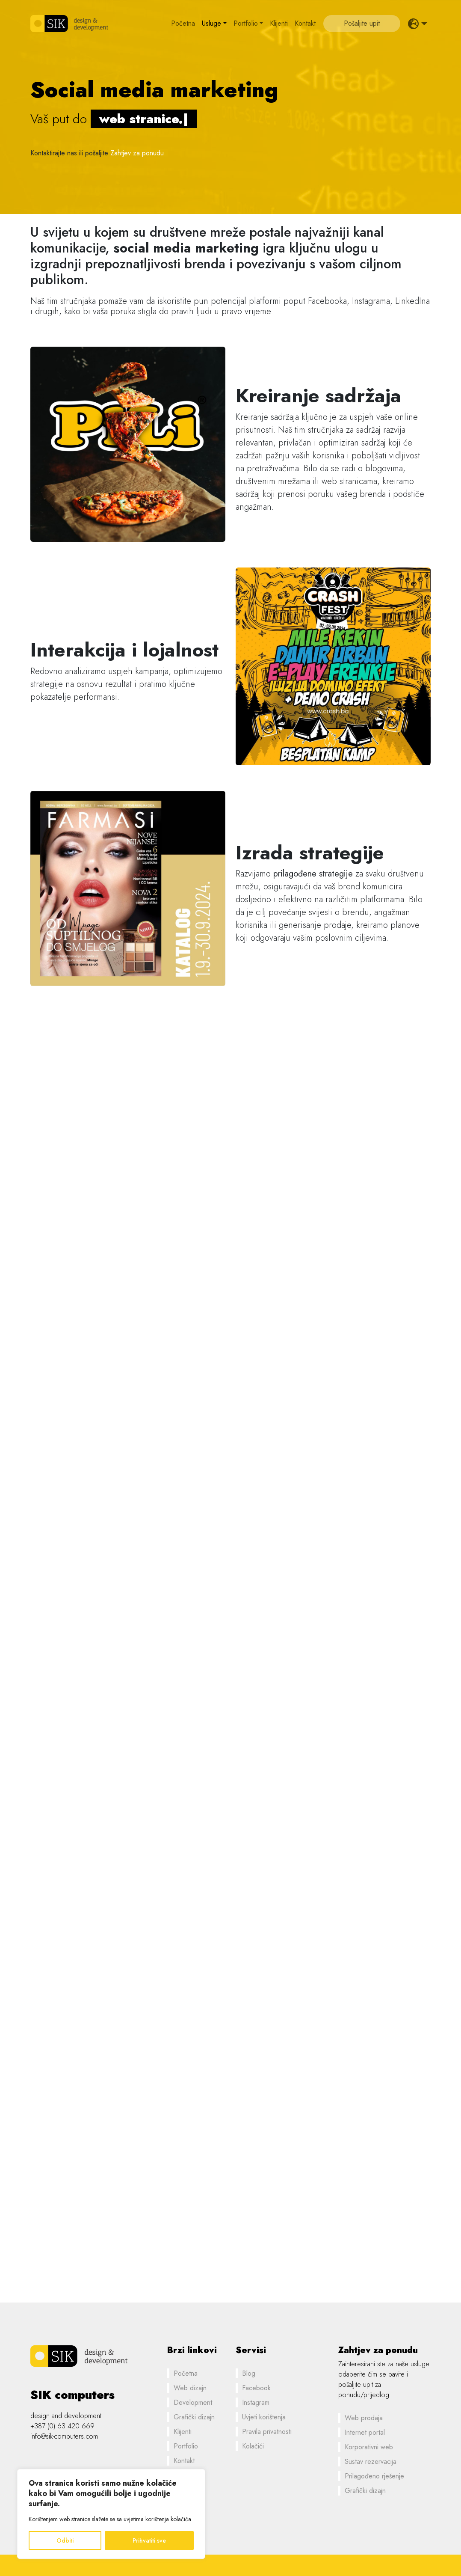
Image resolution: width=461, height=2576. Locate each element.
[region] (111, 2514)
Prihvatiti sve (149, 2540)
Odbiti (65, 2540)
